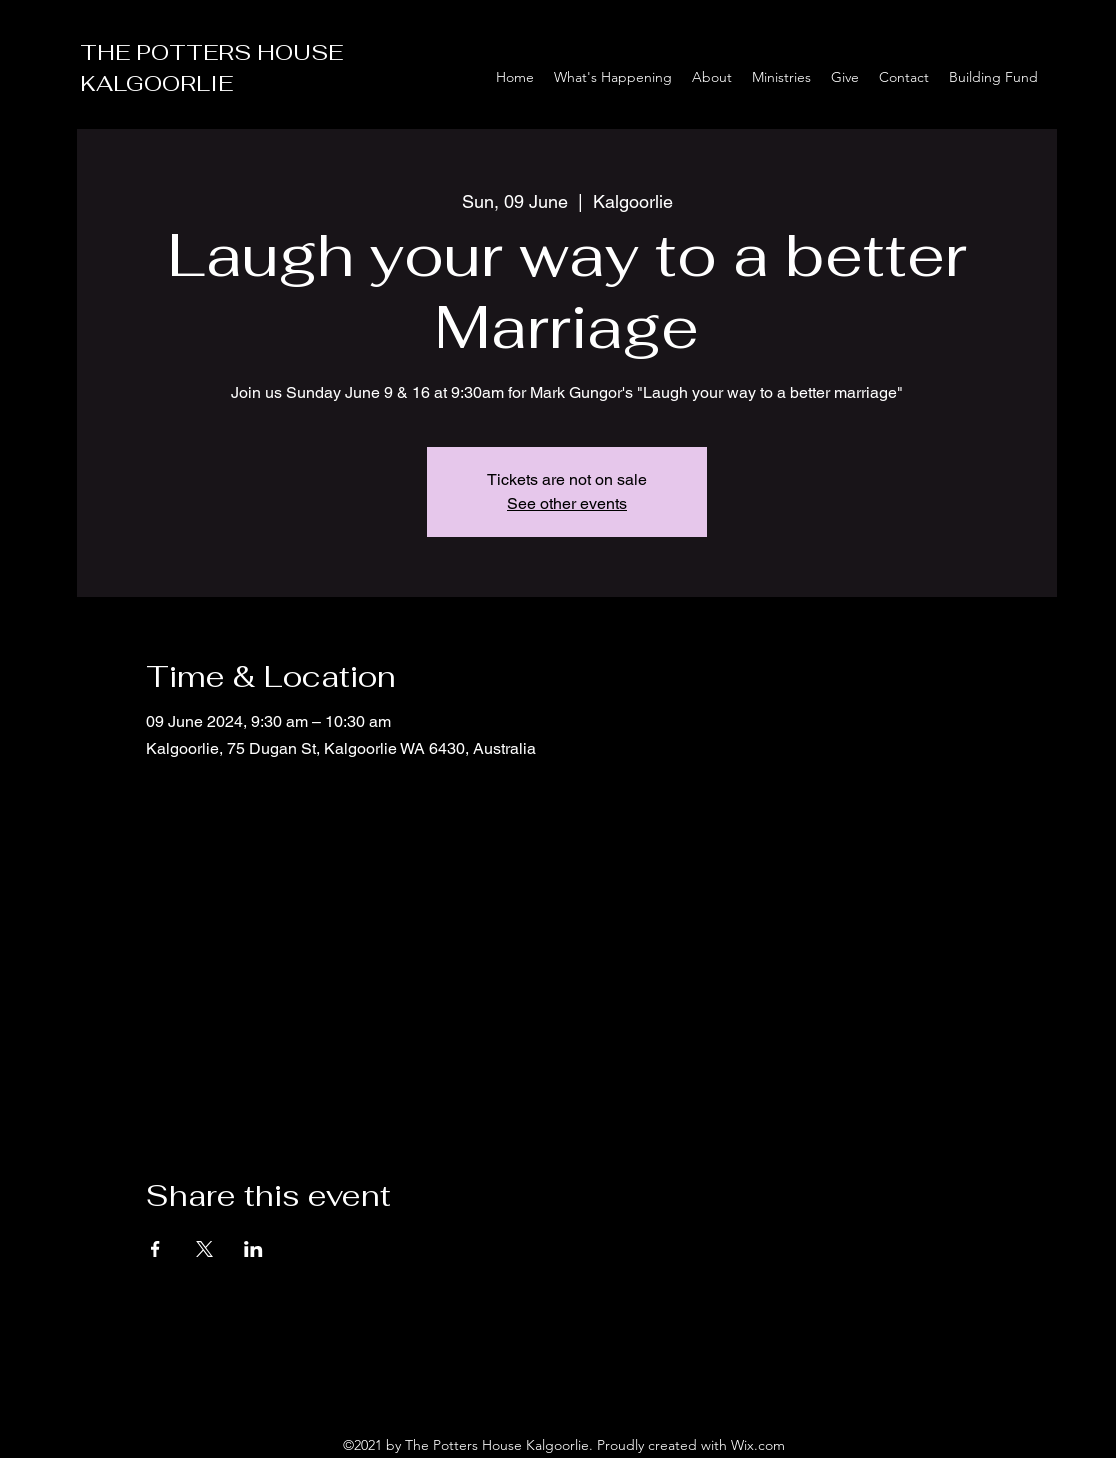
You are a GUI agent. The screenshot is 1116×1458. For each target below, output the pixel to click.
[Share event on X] (204, 1249)
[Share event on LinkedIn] (253, 1249)
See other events (567, 503)
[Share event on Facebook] (155, 1249)
